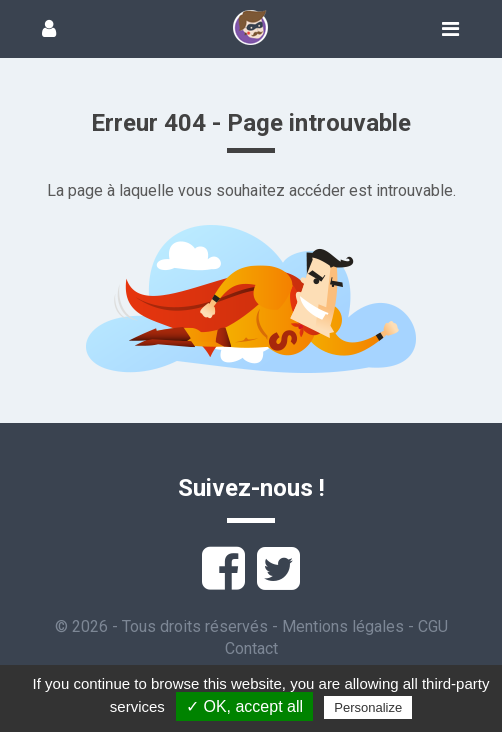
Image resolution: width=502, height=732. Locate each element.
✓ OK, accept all (244, 706)
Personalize (368, 707)
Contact (251, 648)
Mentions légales (343, 626)
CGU (433, 626)
